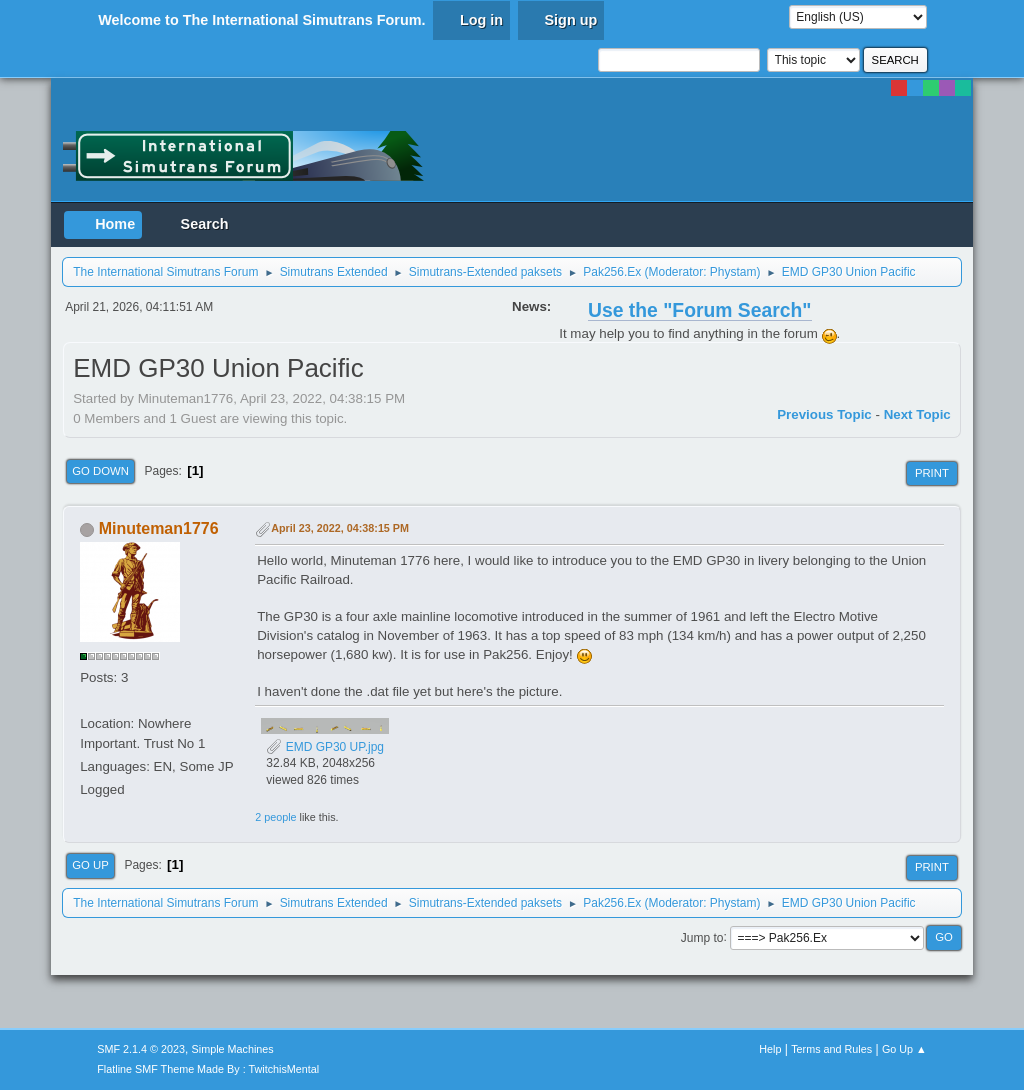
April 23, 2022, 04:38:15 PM (340, 528)
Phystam (733, 272)
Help (770, 1049)
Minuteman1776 (159, 528)
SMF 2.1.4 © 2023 (141, 1049)
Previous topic (824, 414)
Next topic (917, 414)
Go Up (90, 865)
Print (932, 473)
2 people (275, 817)
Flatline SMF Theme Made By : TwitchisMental (208, 1069)
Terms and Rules (831, 1049)
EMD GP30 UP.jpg (325, 747)
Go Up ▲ (904, 1049)
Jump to (702, 937)
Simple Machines (233, 1049)
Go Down (100, 471)
